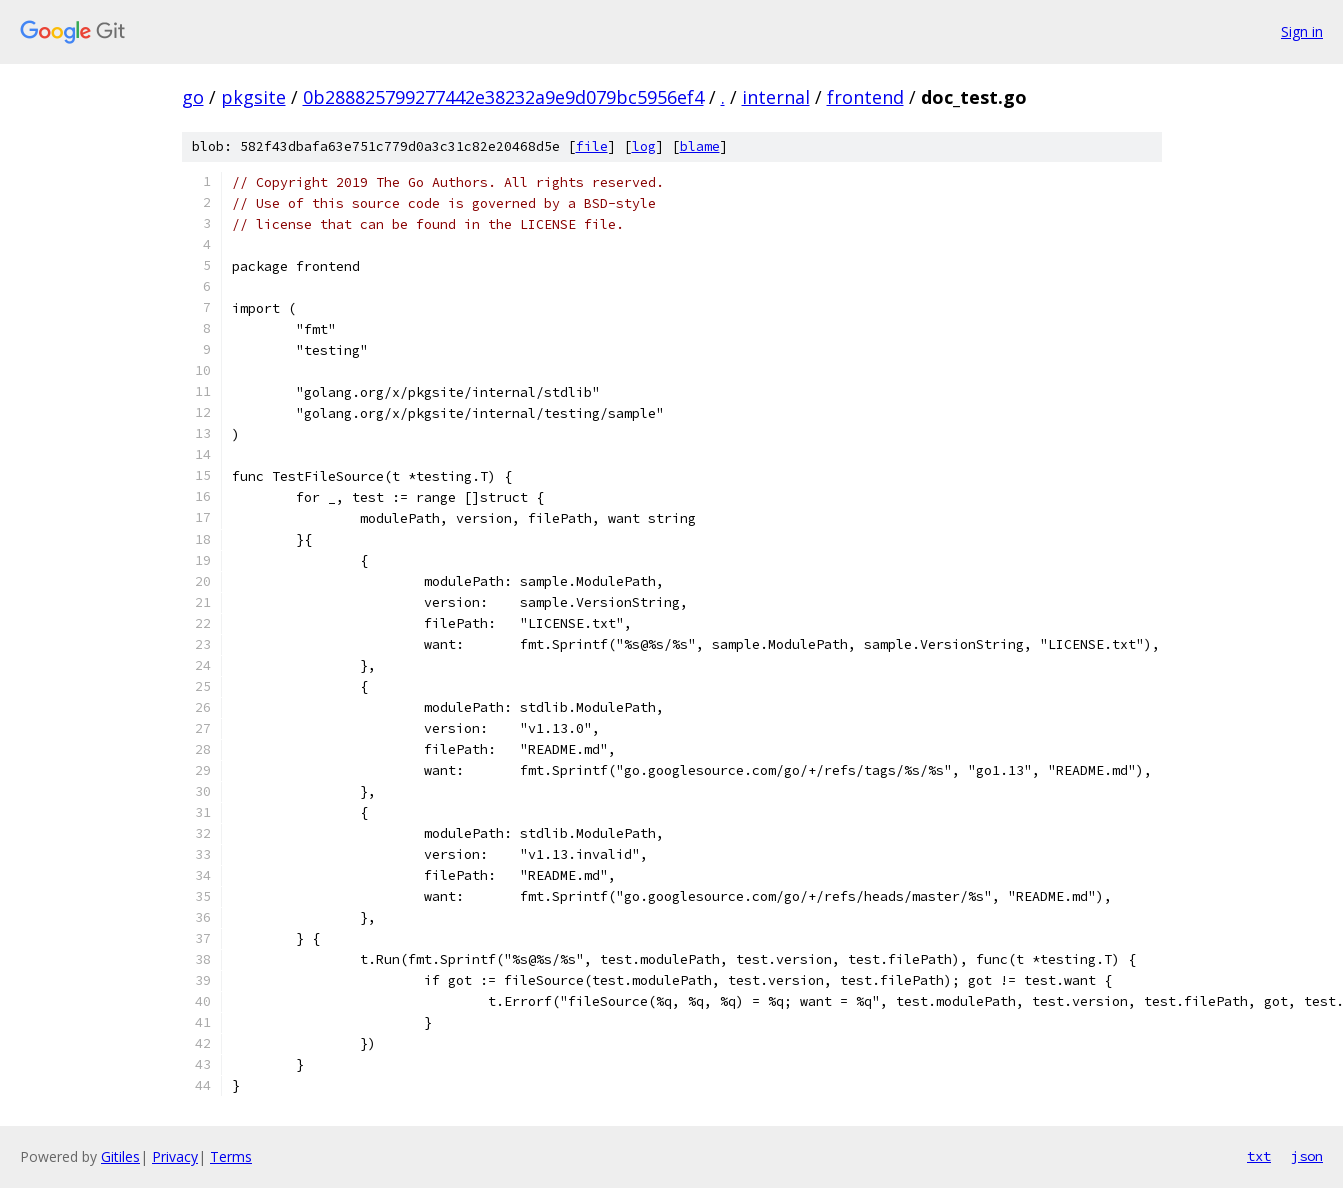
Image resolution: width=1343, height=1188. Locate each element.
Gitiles (120, 1156)
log (644, 146)
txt (1259, 1156)
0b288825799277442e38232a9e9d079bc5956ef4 (503, 97)
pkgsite (253, 97)
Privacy (175, 1156)
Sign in (1302, 31)
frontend (865, 97)
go (193, 97)
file (592, 146)
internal (776, 97)
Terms (231, 1156)
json (1307, 1156)
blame (700, 146)
